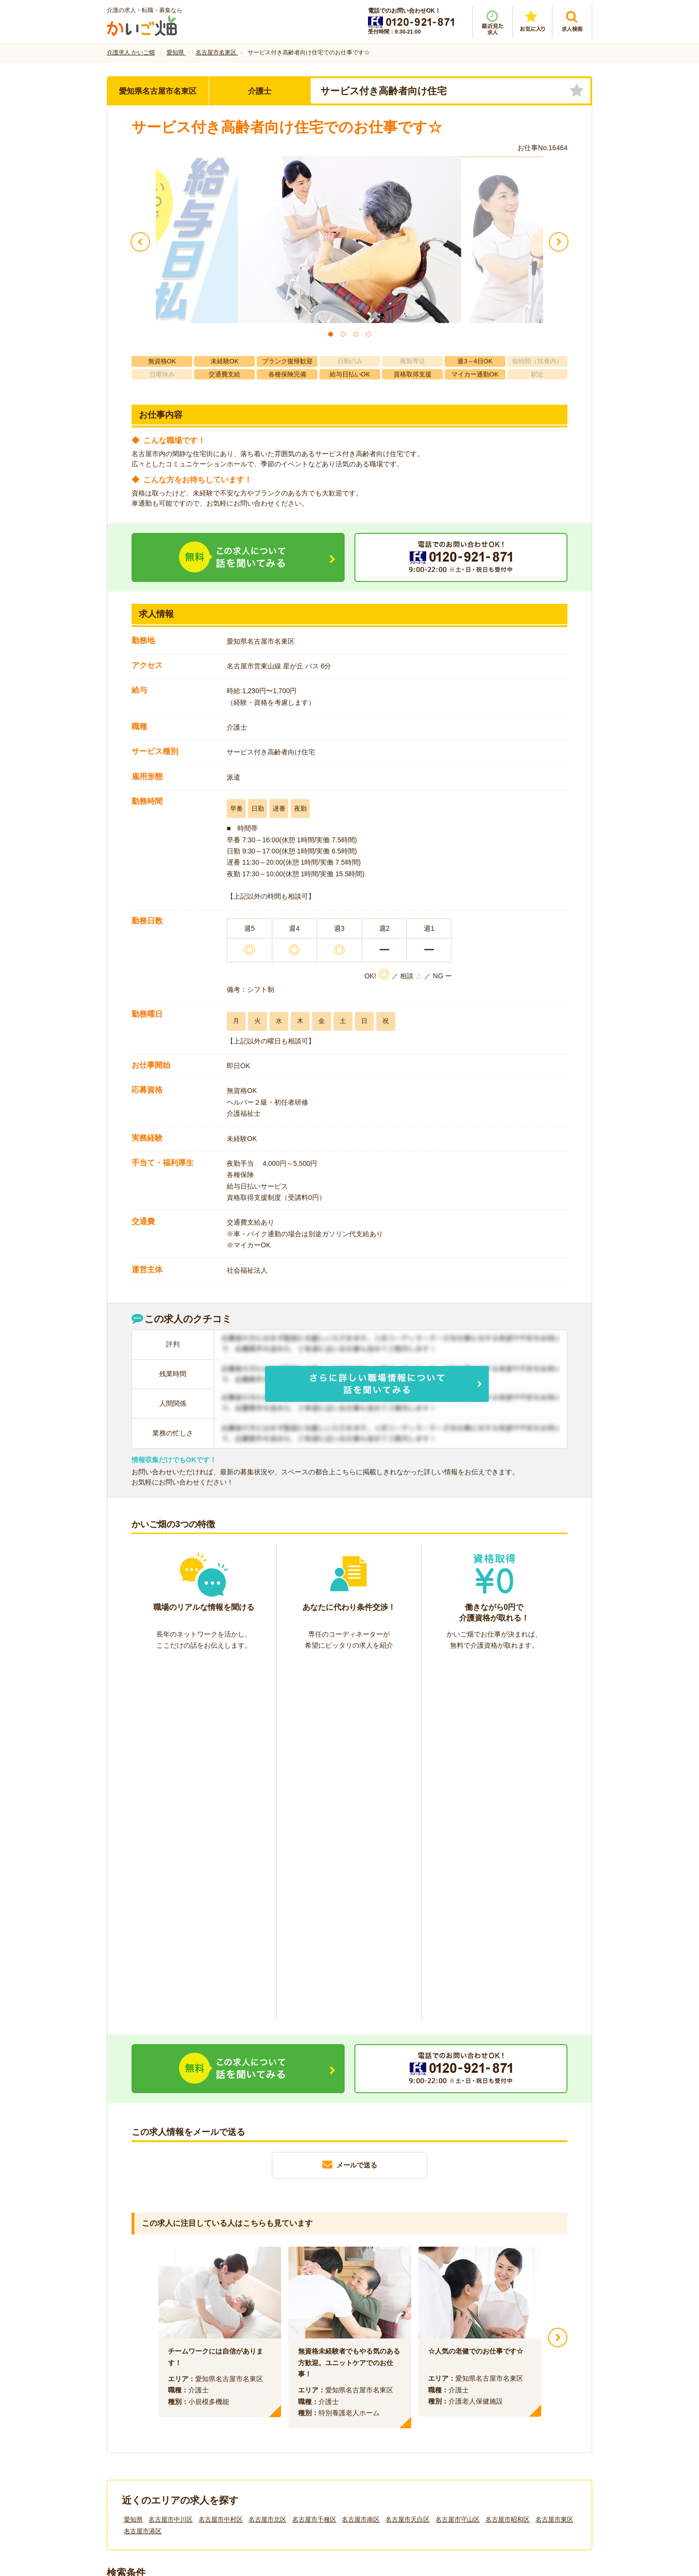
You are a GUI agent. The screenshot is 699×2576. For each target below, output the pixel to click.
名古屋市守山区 (457, 2161)
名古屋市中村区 (221, 2161)
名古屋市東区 (554, 2161)
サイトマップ (501, 2413)
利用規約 (251, 2413)
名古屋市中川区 (171, 2161)
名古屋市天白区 (407, 2161)
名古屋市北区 (267, 2161)
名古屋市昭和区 (507, 2161)
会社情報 (130, 2413)
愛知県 (133, 2161)
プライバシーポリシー (393, 2413)
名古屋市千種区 (314, 2161)
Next (557, 1979)
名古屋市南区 (361, 2161)
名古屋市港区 (143, 2172)
